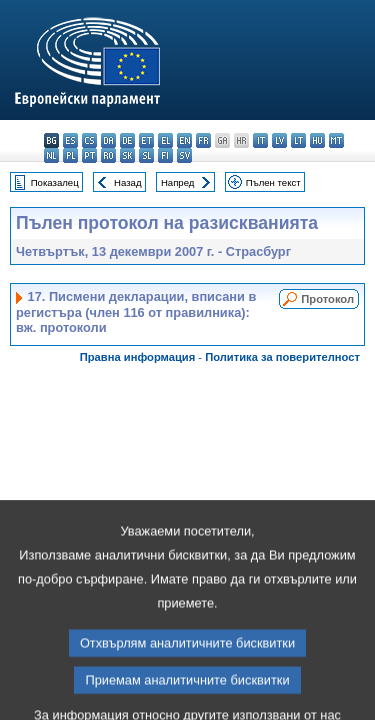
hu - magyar (317, 140)
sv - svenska (184, 155)
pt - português (89, 155)
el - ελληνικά (165, 140)
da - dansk (108, 140)
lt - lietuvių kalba (298, 140)
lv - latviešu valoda (279, 140)
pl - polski (70, 155)
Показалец (55, 182)
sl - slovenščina (146, 155)
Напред (178, 182)
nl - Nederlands (51, 155)
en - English (184, 140)
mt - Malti (336, 140)
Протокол (327, 299)
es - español (70, 140)
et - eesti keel (146, 140)
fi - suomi (165, 155)
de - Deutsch (127, 140)
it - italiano (260, 140)
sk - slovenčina (127, 155)
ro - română (108, 155)
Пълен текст (273, 182)
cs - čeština (89, 140)
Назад (128, 182)
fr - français (203, 140)
